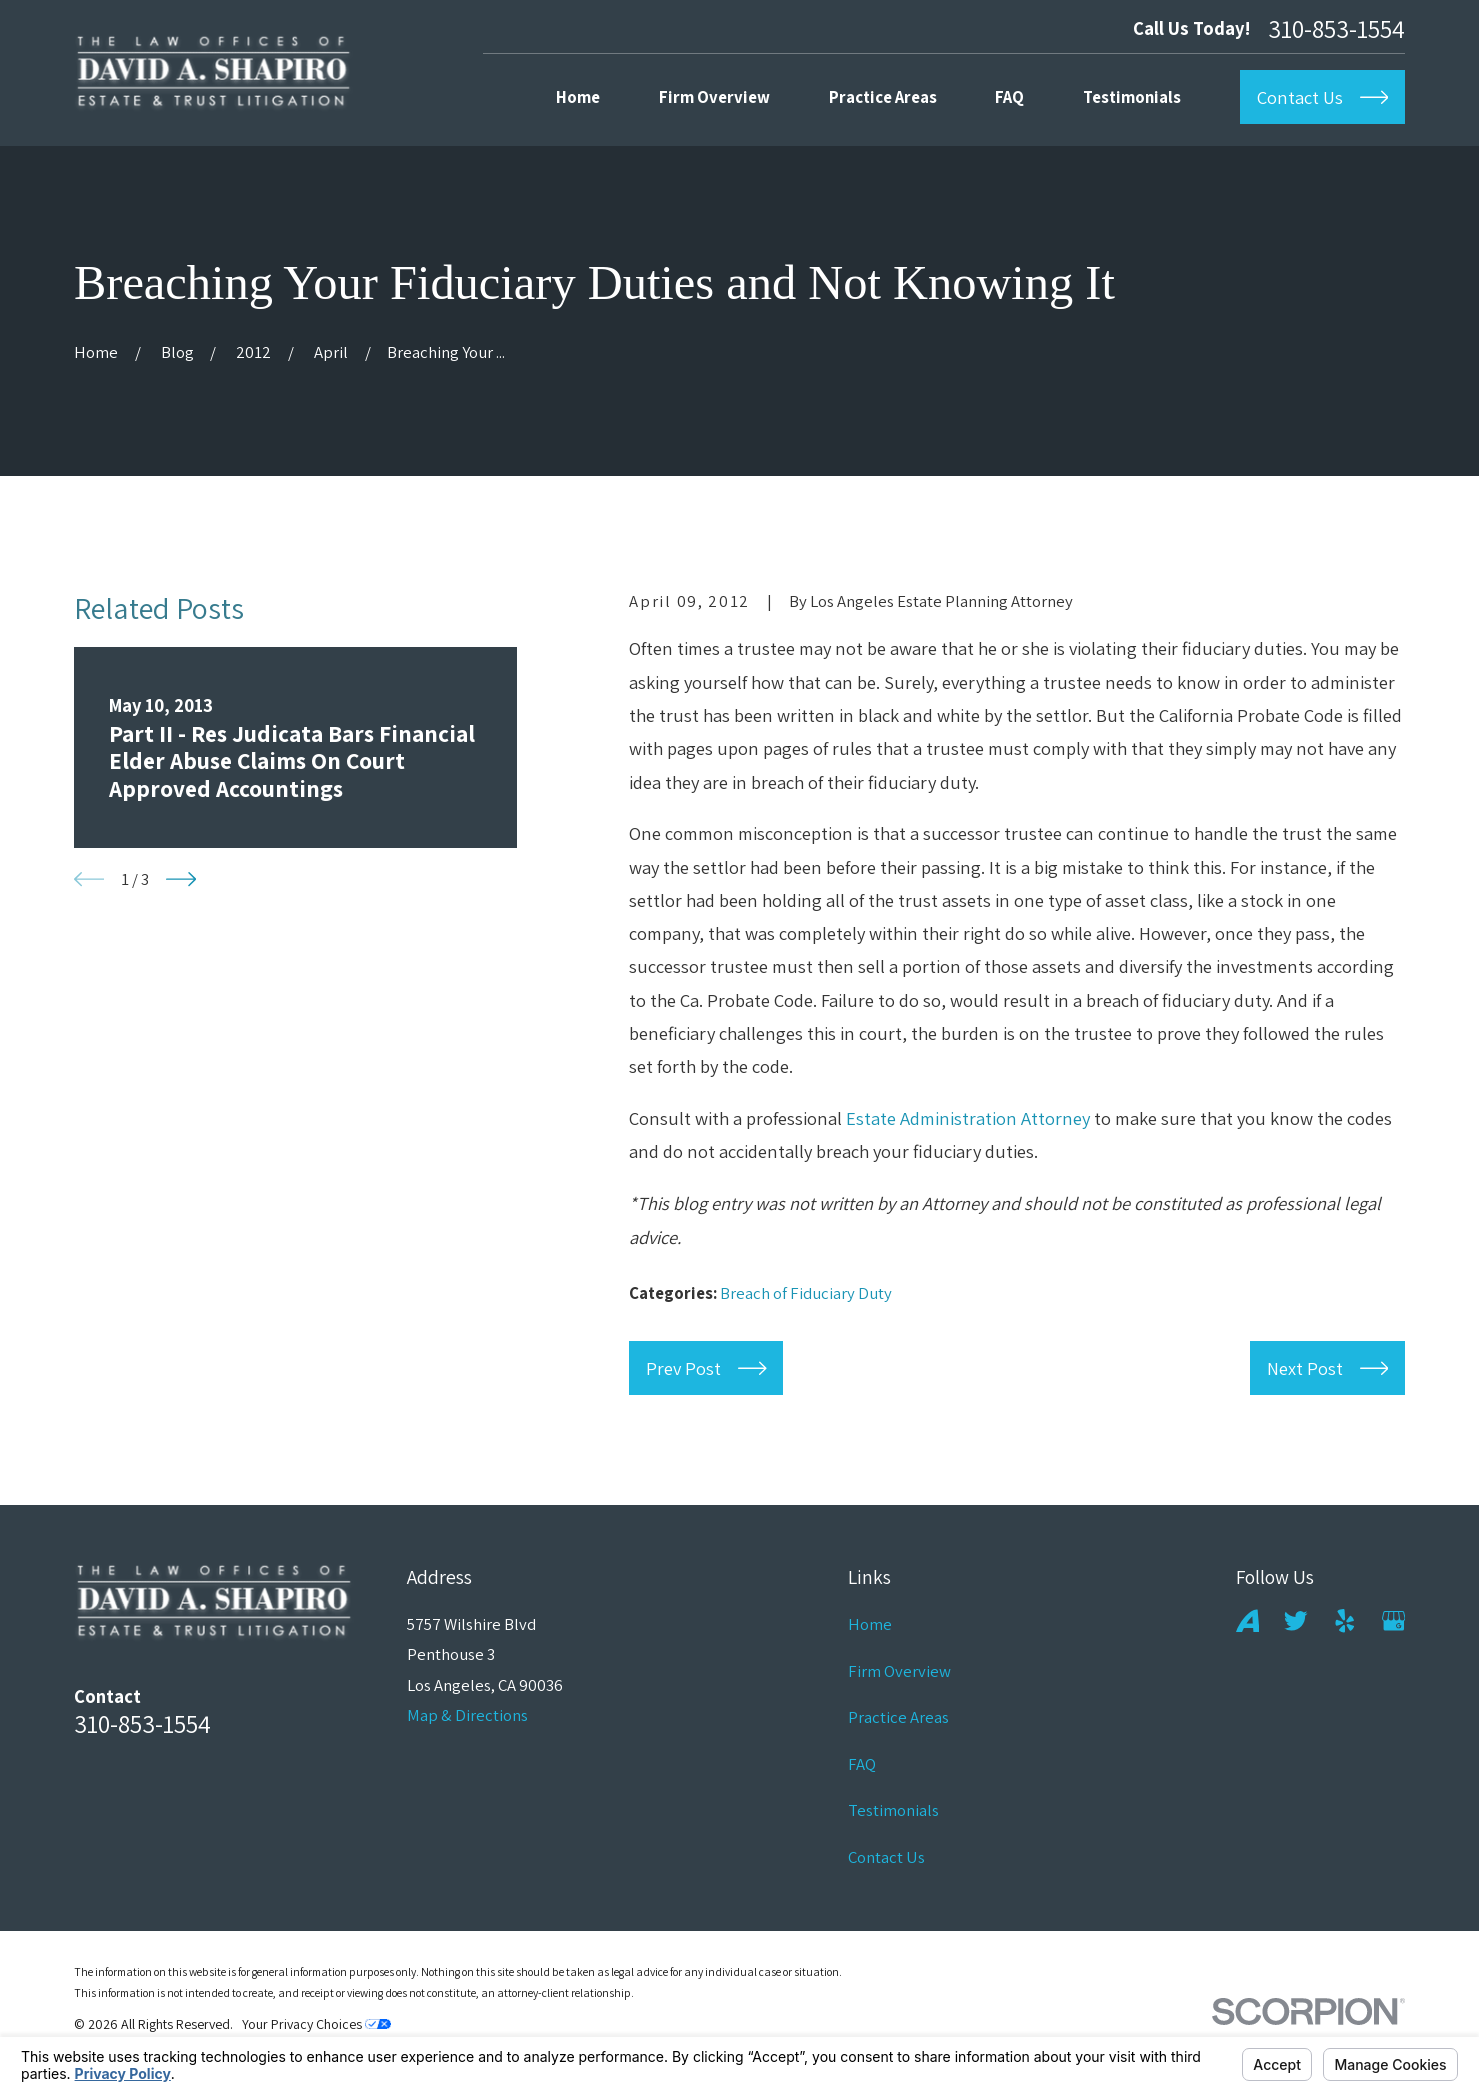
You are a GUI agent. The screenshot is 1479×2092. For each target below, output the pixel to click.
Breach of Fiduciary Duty (806, 1293)
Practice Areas (898, 1717)
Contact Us (886, 1857)
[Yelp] (1345, 1621)
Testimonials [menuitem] (1132, 97)
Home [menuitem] (578, 97)
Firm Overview (899, 1671)
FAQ (862, 1764)
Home (870, 1624)
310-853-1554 (1336, 28)
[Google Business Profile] (1394, 1621)
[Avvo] (1248, 1621)
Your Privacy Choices (316, 2024)
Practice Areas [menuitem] (883, 97)
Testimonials (893, 1810)
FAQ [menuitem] (1009, 97)
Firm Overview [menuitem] (714, 97)
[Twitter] (1296, 1621)
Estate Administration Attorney (968, 1118)
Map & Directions (467, 1715)
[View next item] (181, 879)
